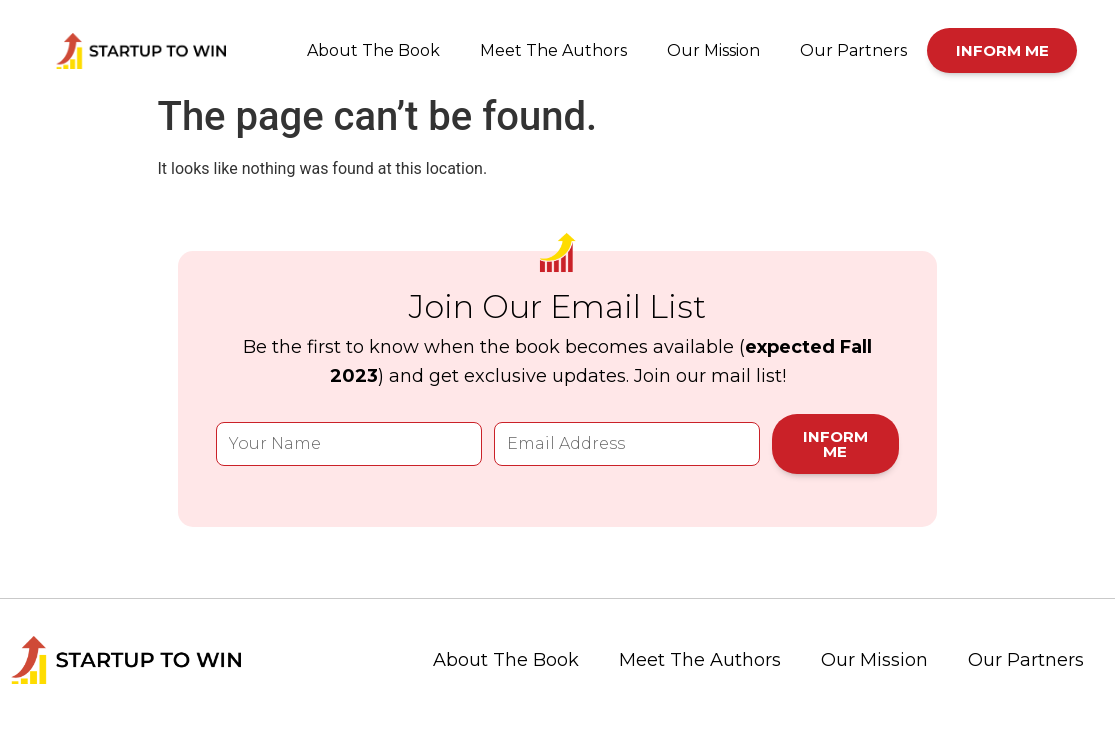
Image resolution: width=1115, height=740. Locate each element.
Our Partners (853, 50)
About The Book (373, 50)
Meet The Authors (553, 50)
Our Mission (713, 50)
